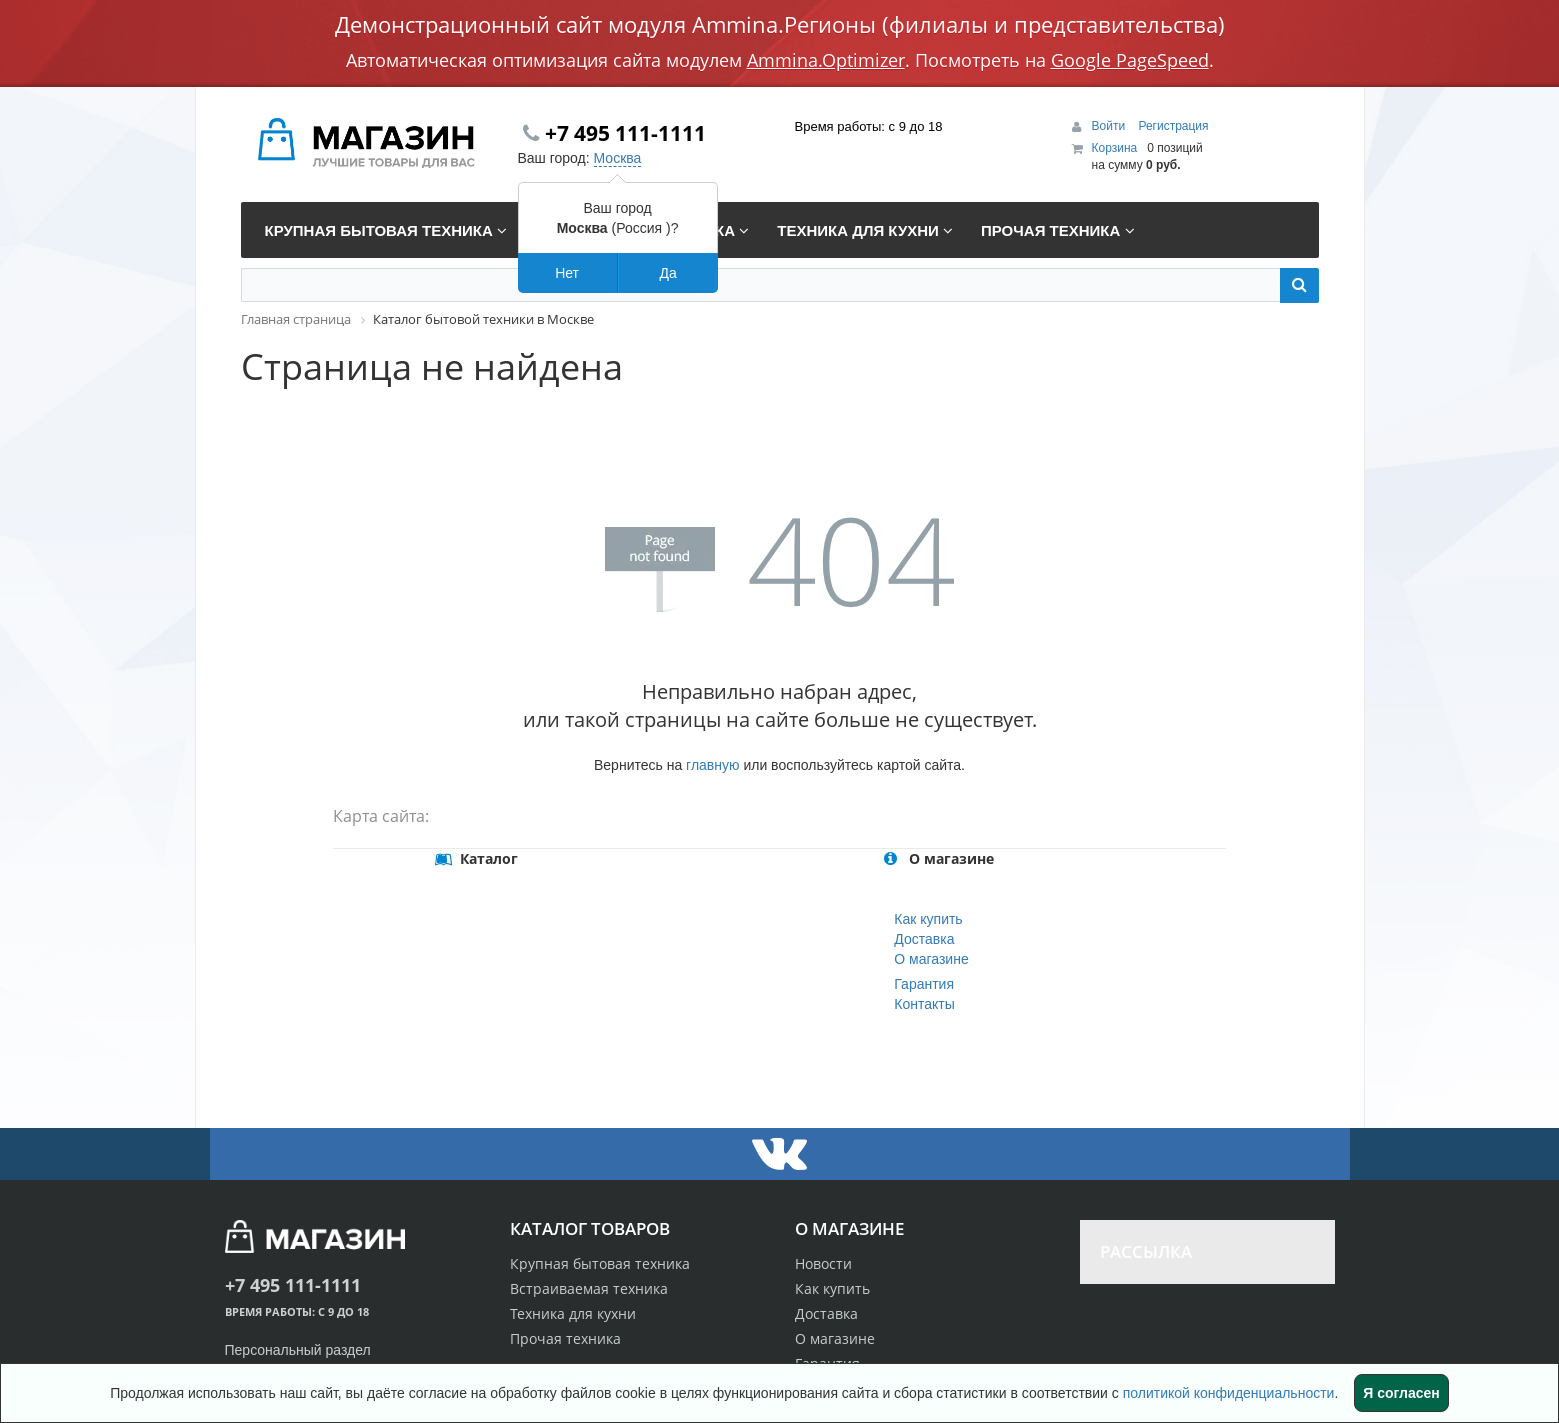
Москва (618, 158)
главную (712, 765)
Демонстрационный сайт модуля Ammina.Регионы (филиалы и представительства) (780, 24)
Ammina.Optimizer (826, 60)
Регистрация (1173, 126)
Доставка (924, 939)
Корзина (1115, 148)
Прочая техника (565, 1338)
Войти (1110, 126)
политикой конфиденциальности (1229, 1393)
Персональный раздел (298, 1350)
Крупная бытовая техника (600, 1263)
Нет (567, 273)
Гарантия (924, 984)
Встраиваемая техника (589, 1288)
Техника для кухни (573, 1313)
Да (667, 273)
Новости (823, 1263)
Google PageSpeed (1130, 60)
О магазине (931, 959)
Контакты (924, 1004)
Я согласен (1401, 1393)
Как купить (928, 919)
